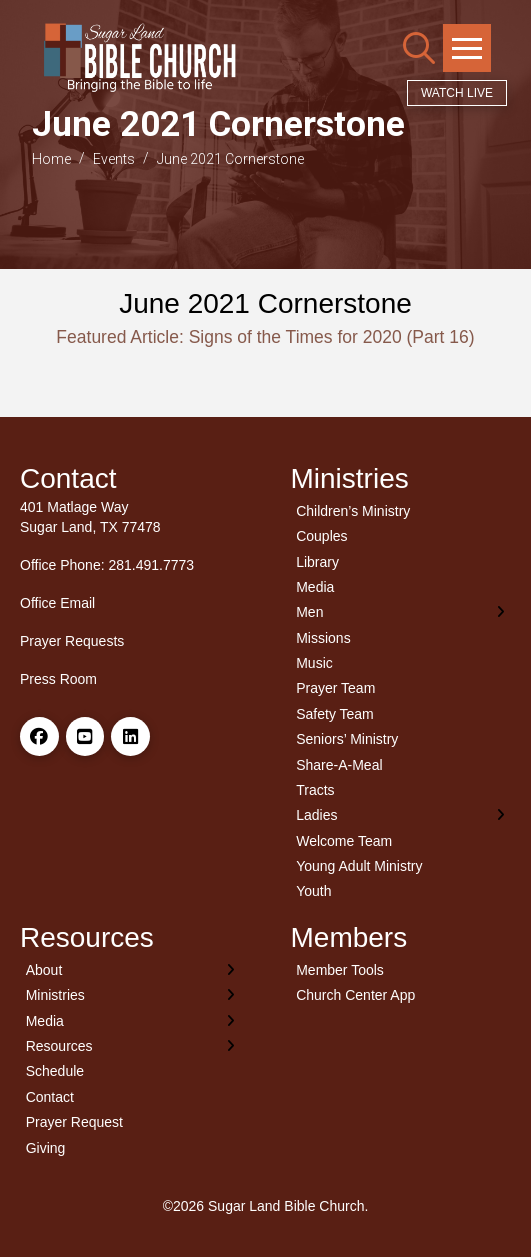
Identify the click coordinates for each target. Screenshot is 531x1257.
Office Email (57, 603)
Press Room (58, 679)
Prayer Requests (72, 641)
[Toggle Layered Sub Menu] (401, 612)
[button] (419, 48)
